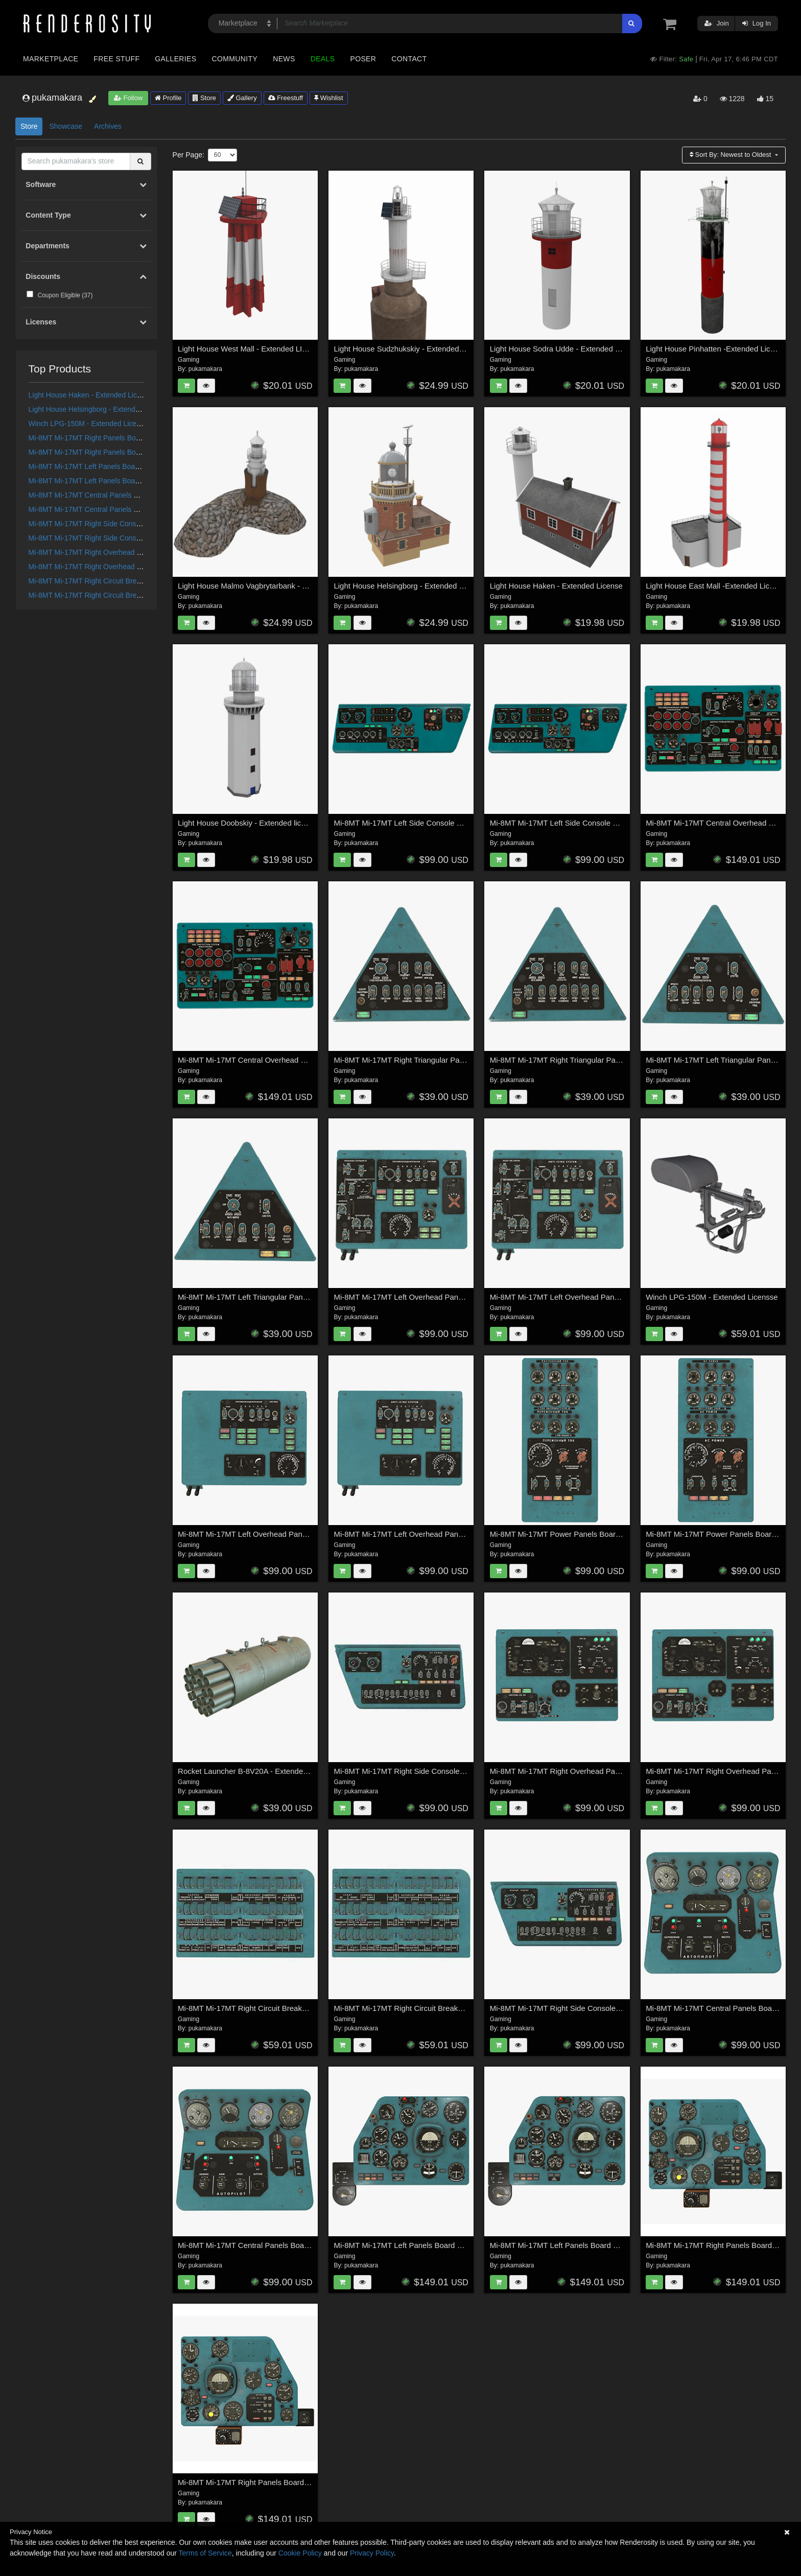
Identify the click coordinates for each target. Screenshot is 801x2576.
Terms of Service (205, 2553)
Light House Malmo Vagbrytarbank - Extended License (270, 585)
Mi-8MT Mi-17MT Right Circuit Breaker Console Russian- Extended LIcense (306, 2008)
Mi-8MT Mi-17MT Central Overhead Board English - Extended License (297, 1060)
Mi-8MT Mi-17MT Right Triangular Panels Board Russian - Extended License (464, 1060)
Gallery (242, 98)
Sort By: (731, 154)
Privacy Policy (372, 2553)
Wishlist (328, 98)
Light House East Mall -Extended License (716, 585)
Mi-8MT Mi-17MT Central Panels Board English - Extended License (135, 495)
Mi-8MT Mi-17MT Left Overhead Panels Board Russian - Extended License (305, 1534)
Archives (108, 126)
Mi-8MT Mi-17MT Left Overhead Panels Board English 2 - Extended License (619, 1297)
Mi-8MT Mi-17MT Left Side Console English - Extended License (441, 822)
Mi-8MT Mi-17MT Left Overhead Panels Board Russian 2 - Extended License (464, 1297)
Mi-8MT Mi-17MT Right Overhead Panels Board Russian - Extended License (619, 1771)
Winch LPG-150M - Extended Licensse (90, 423)
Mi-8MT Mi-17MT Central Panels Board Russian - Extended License (136, 509)
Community (235, 59)
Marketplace (50, 59)
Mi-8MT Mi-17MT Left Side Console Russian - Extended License (599, 822)
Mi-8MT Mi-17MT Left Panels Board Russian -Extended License (130, 481)
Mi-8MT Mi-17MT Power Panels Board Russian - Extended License (603, 1534)
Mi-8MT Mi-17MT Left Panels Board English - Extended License (129, 466)
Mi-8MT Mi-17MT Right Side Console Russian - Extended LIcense (133, 538)
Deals (323, 59)
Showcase (65, 126)
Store (204, 98)
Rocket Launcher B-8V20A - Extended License (257, 1771)
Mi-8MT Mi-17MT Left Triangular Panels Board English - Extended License (304, 1297)
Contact (409, 59)
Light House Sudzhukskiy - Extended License (410, 348)
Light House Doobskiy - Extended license (248, 822)
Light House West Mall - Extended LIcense (250, 348)
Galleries (175, 59)
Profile (168, 98)
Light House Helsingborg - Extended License (99, 409)
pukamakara (205, 368)
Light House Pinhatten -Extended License (716, 348)
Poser (363, 59)
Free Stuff (116, 59)
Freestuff (285, 98)
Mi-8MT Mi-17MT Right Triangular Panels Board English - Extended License (618, 1060)
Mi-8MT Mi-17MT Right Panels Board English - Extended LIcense (132, 438)
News (284, 59)
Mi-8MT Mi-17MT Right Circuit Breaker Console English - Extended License (462, 2008)
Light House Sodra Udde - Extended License (566, 348)
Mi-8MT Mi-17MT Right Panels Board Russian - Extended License (133, 452)
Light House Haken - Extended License (91, 395)
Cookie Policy (300, 2553)
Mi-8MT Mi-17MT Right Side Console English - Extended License (131, 524)
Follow (128, 98)
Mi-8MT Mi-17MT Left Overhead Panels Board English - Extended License (459, 1534)
